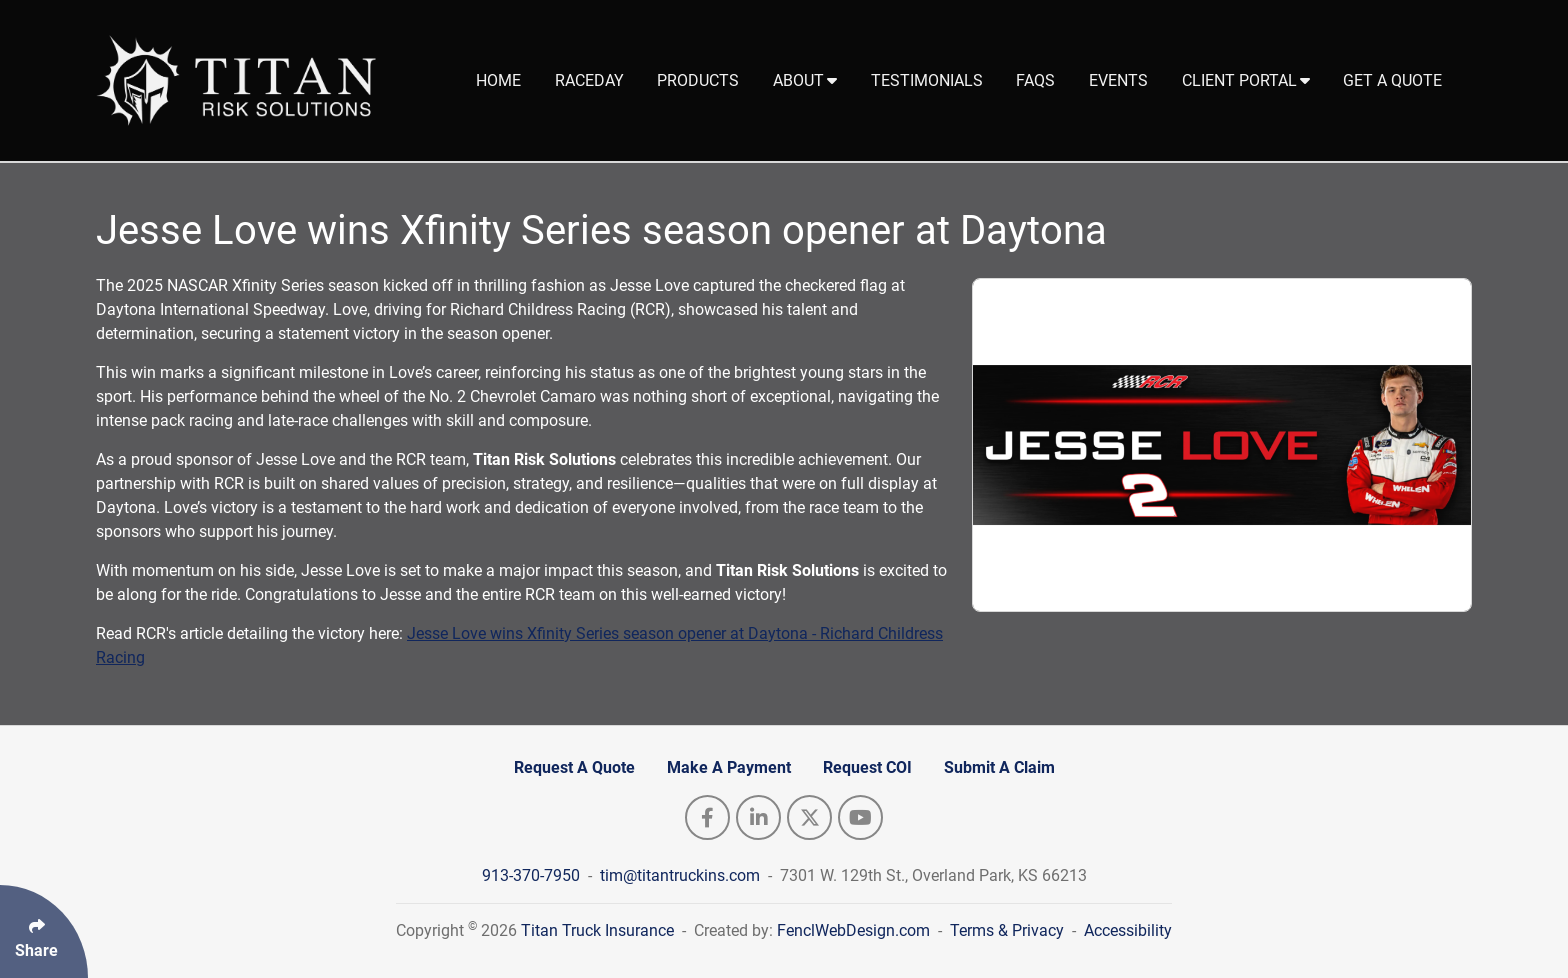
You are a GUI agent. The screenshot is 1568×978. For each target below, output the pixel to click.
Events (1118, 80)
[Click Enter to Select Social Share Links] (44, 931)
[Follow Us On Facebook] (707, 817)
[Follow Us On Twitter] (809, 817)
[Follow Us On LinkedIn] (758, 817)
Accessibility (1128, 930)
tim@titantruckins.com (682, 875)
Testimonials (927, 80)
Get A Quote (1392, 80)
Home (498, 80)
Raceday (589, 80)
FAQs (1035, 80)
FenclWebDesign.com (853, 930)
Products (698, 80)
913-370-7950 (533, 875)
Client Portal (1246, 80)
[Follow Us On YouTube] (860, 817)
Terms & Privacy (1007, 930)
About (805, 80)
